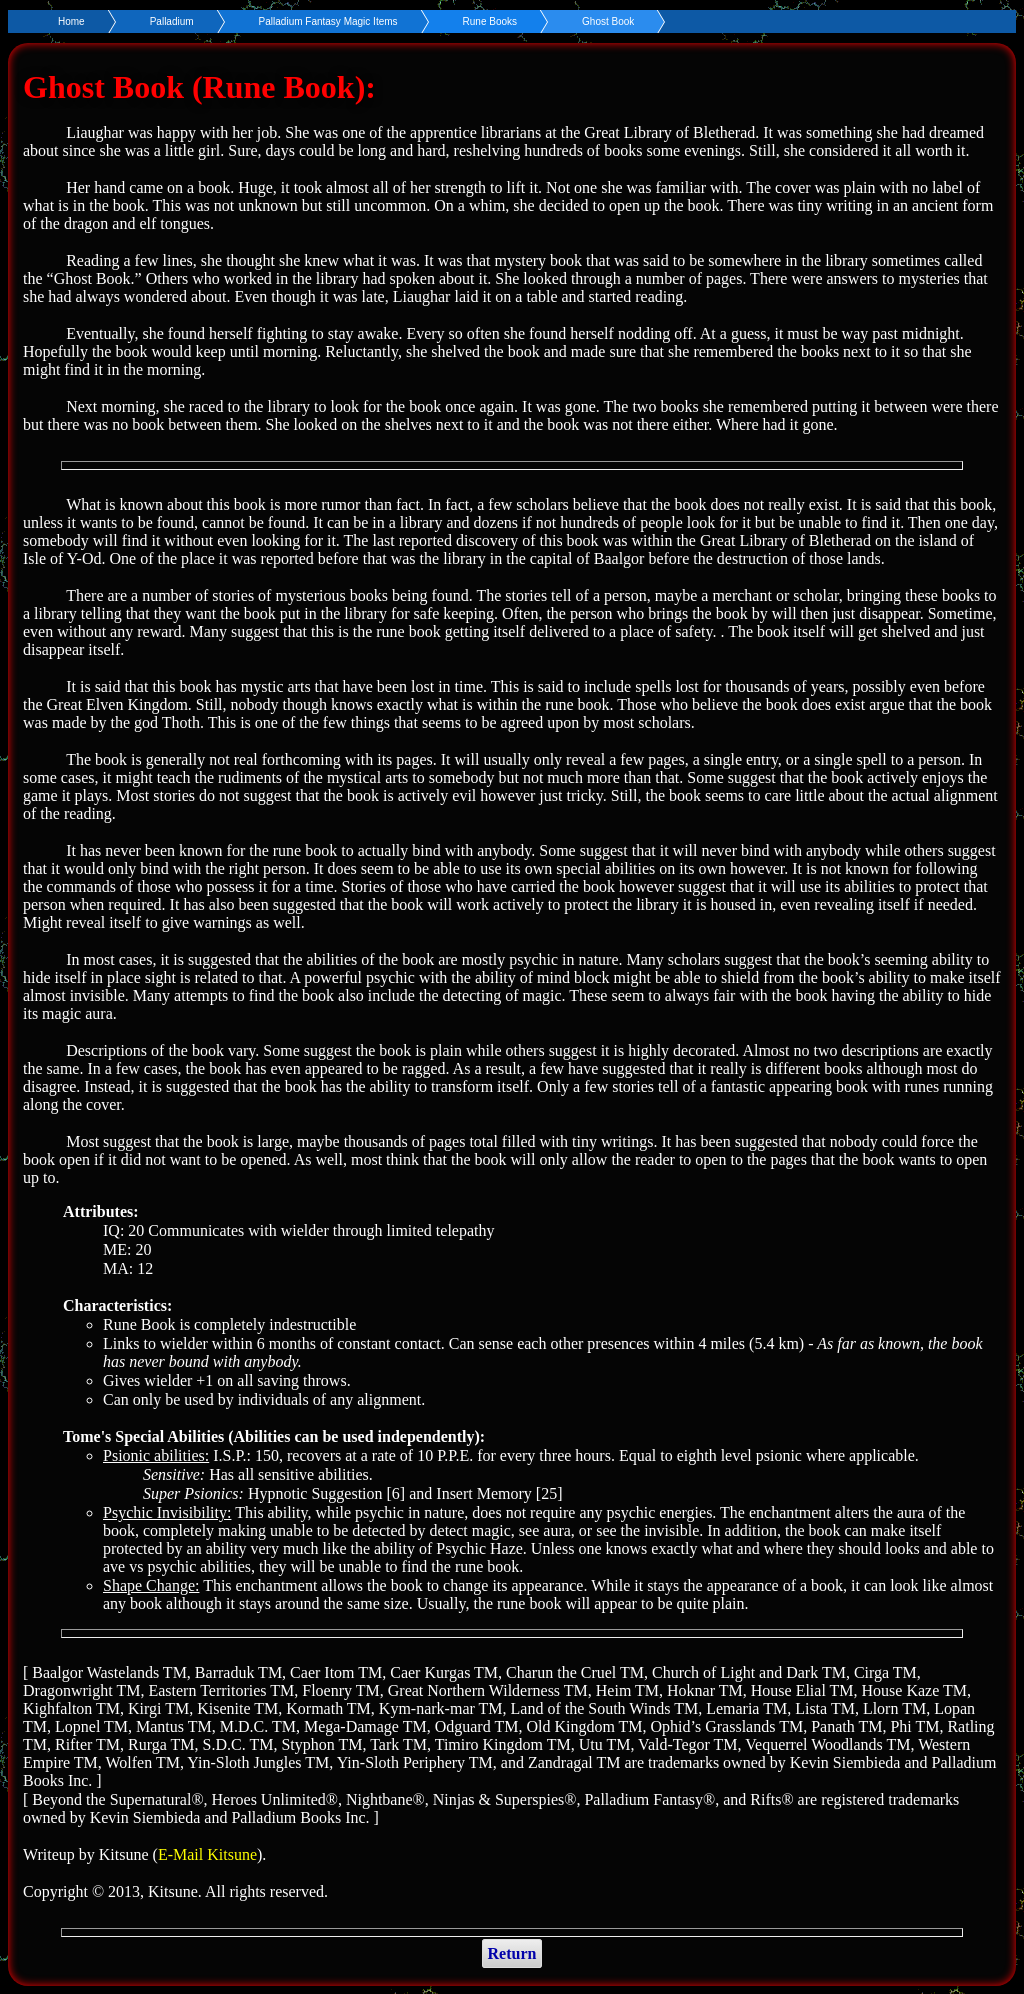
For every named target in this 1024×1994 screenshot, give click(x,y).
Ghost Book (608, 21)
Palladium (172, 21)
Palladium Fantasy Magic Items (328, 21)
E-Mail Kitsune (207, 1854)
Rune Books (490, 21)
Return (512, 1953)
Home (71, 21)
